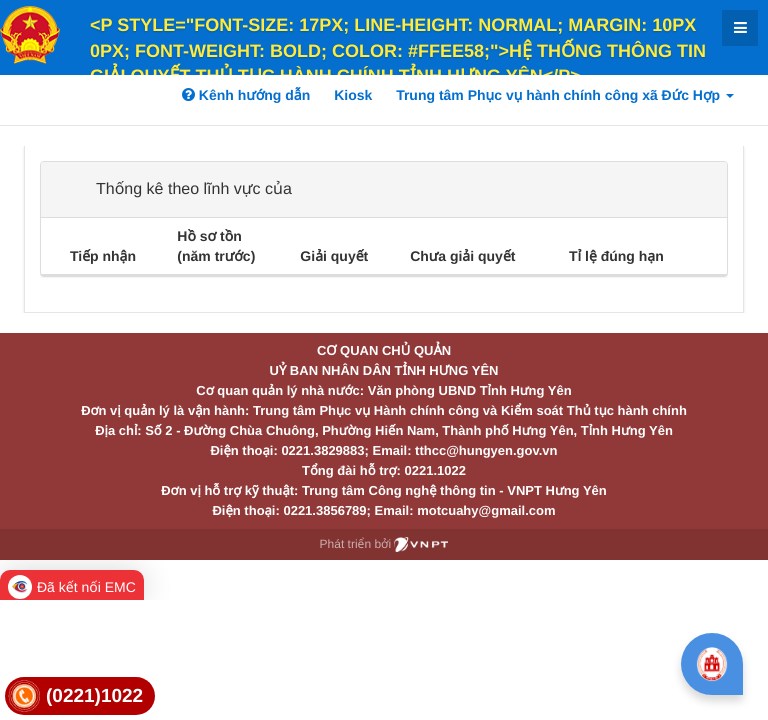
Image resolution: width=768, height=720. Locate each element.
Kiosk (353, 95)
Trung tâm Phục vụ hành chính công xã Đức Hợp (565, 95)
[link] (80, 696)
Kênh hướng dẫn (246, 95)
